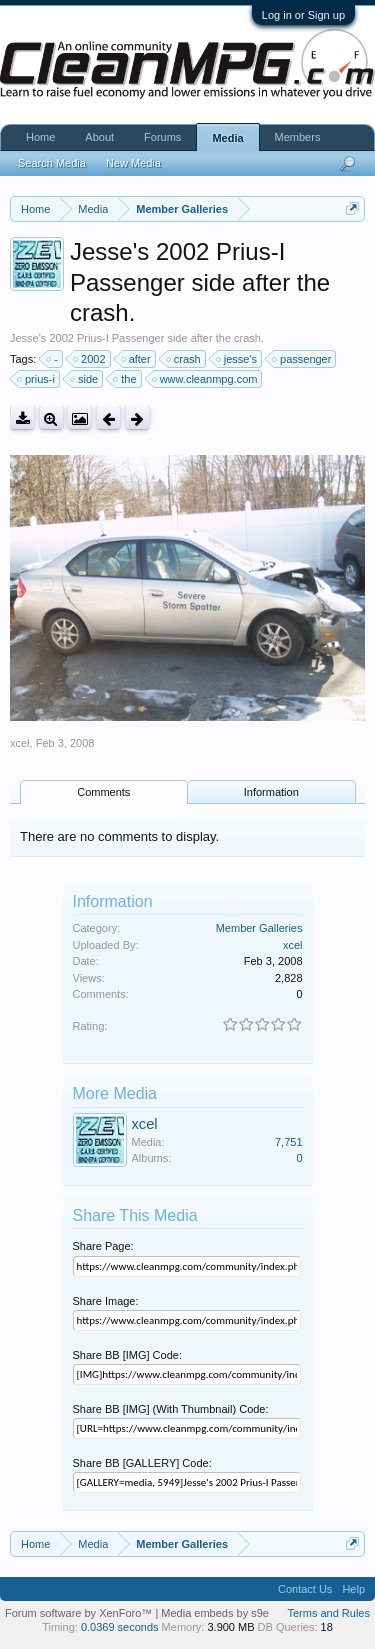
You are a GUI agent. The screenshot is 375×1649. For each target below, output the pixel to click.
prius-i (37, 379)
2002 (90, 359)
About (99, 137)
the (125, 379)
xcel (20, 743)
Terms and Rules (328, 1613)
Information (271, 792)
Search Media (52, 163)
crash (184, 359)
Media (227, 138)
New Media (133, 163)
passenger (302, 359)
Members (298, 137)
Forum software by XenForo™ (80, 1613)
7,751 (289, 1142)
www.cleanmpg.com (206, 379)
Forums (162, 137)
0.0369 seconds (120, 1627)
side (85, 379)
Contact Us (305, 1589)
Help (353, 1589)
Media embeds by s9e (215, 1613)
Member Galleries (259, 928)
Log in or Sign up (303, 15)
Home (40, 137)
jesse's (237, 359)
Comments (103, 792)
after (137, 359)
